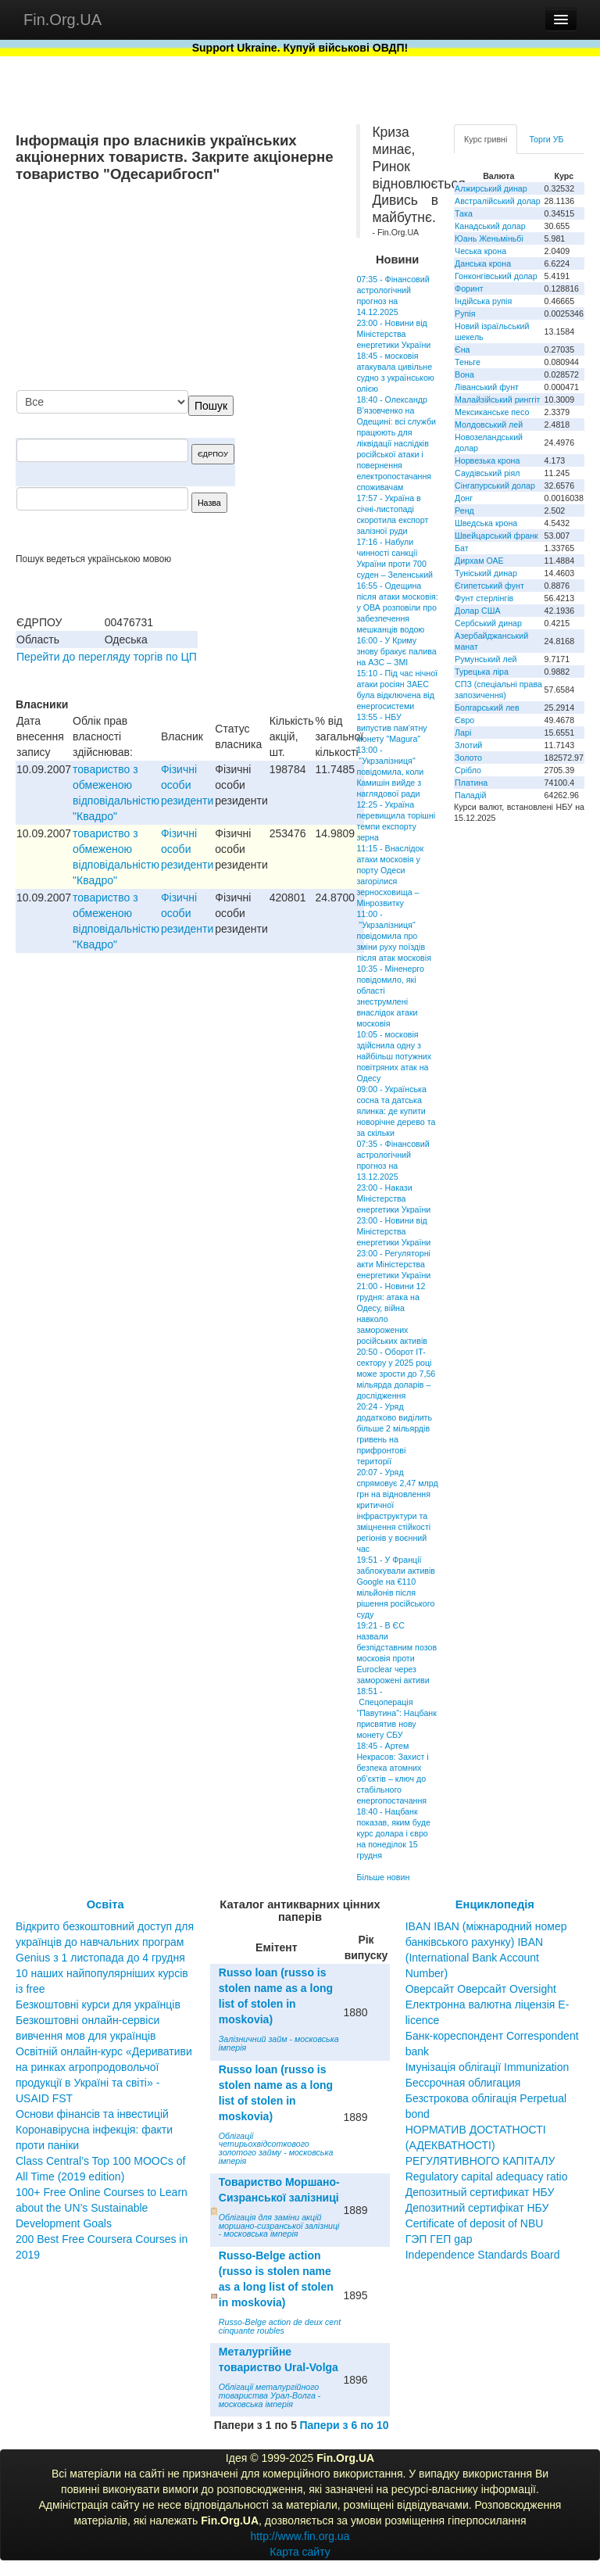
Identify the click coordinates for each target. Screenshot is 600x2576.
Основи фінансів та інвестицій (92, 2114)
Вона (464, 374)
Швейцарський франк (496, 535)
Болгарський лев (487, 707)
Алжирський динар (491, 188)
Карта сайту (300, 2552)
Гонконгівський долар (496, 276)
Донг (464, 498)
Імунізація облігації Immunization (487, 2067)
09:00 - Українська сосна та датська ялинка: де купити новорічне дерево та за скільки (395, 1111)
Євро (464, 720)
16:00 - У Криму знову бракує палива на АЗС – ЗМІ (396, 651)
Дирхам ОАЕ (479, 560)
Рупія (465, 313)
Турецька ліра (482, 671)
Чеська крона (480, 251)
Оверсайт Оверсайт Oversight (480, 1989)
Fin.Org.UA (62, 19)
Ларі (463, 732)
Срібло (468, 770)
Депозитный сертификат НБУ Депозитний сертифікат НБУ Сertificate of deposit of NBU (480, 2208)
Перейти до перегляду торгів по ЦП (106, 656)
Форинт (469, 288)
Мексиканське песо (492, 412)
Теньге (467, 362)
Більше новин (382, 1877)
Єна (462, 349)
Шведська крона (486, 523)
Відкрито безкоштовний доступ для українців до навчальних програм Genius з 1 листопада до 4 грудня (105, 1942)
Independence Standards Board (482, 2254)
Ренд (464, 510)
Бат (462, 548)
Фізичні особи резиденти (187, 785)
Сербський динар (488, 623)
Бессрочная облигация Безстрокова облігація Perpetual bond (486, 2098)
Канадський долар (490, 226)
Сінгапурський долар (495, 485)
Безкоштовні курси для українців (98, 2004)
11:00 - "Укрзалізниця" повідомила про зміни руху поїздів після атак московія (393, 935)
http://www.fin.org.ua (300, 2536)
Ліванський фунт (487, 387)
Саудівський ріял (487, 473)
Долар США (478, 610)
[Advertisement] (223, 287)
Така (464, 213)
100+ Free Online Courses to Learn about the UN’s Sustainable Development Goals (102, 2208)
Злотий (468, 745)
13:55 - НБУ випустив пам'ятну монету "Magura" (391, 727)
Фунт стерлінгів (484, 598)
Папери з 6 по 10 (343, 2425)
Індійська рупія (483, 301)
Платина (471, 782)
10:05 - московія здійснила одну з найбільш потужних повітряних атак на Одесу (393, 1056)
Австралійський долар (498, 201)
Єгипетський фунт (489, 585)
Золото (468, 757)
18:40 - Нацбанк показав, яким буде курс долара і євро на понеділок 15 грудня (393, 1833)
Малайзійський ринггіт (497, 399)
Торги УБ (546, 139)
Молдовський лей (489, 424)
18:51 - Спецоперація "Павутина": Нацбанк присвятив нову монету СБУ (396, 1712)
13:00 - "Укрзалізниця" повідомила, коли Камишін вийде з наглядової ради (389, 771)
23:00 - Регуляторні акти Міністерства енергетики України (393, 1264)
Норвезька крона (487, 460)
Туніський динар (486, 573)
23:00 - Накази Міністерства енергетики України (393, 1198)
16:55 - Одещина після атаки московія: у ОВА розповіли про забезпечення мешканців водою (397, 607)
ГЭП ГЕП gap (439, 2239)
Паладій (470, 795)
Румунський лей (485, 659)
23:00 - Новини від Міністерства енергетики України (393, 333)
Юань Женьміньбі (489, 238)
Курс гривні (485, 139)
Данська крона (483, 263)
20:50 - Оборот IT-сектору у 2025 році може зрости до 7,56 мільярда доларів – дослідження (395, 1373)
